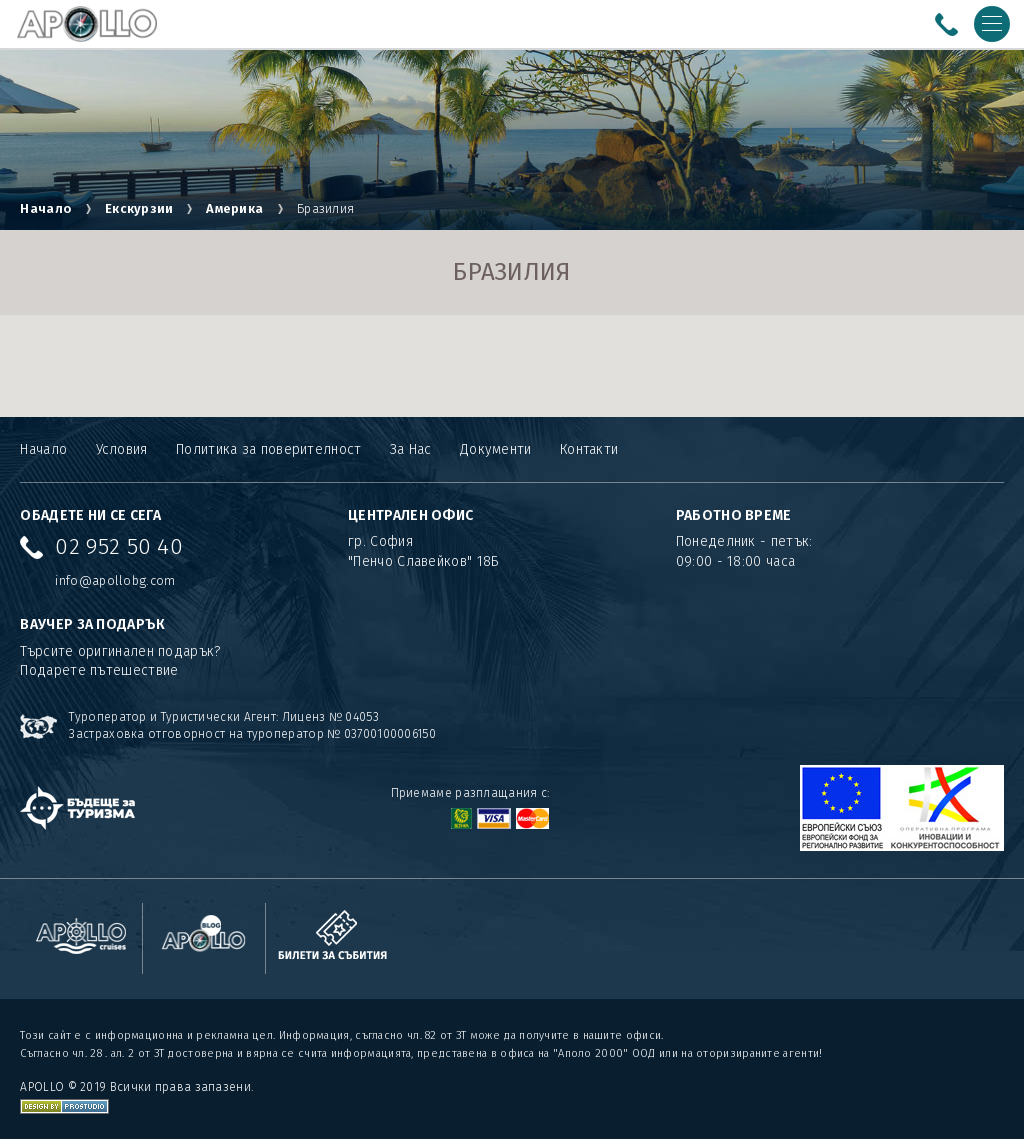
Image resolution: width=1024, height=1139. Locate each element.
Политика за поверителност (269, 449)
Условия (122, 449)
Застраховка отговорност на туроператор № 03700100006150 (252, 734)
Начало (45, 208)
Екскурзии (141, 208)
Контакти (589, 449)
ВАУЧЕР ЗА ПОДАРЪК (92, 624)
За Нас (411, 449)
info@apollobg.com (115, 580)
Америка (234, 208)
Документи (496, 449)
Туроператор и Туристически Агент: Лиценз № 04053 (223, 717)
